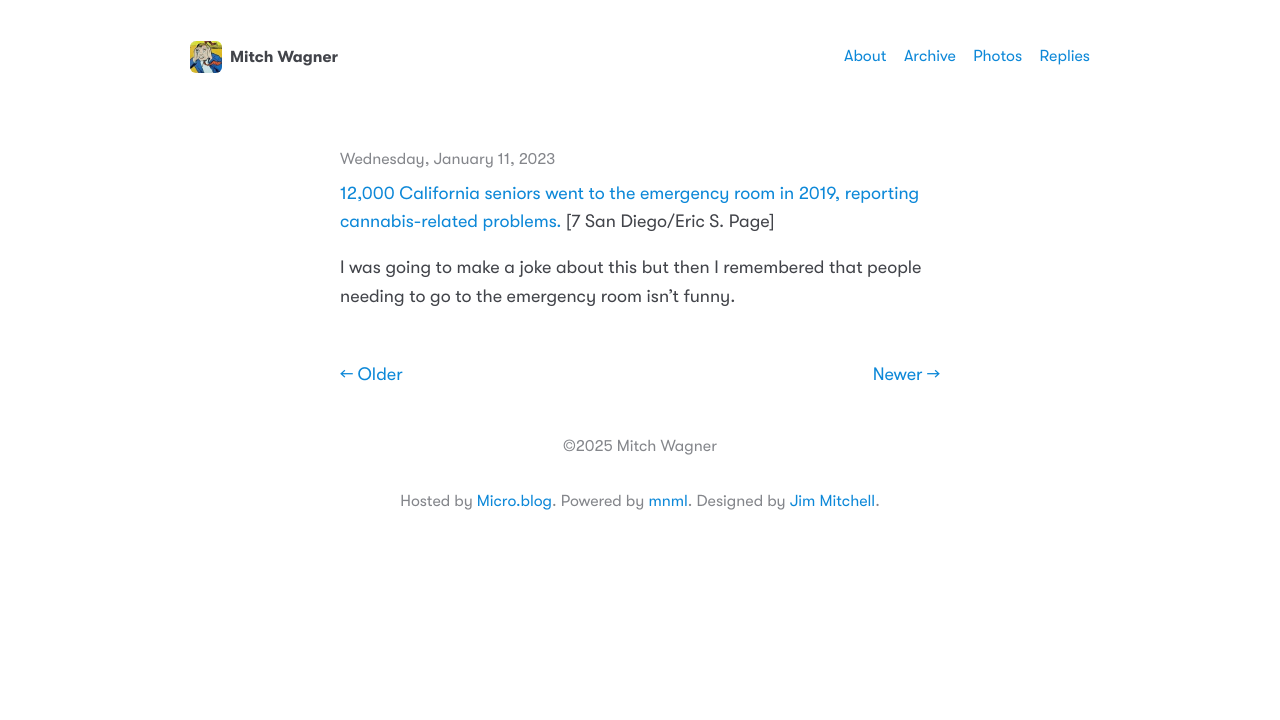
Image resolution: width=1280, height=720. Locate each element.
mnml (667, 501)
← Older (371, 375)
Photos (997, 56)
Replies (1065, 56)
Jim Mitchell (832, 501)
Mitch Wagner (264, 57)
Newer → (906, 375)
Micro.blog (514, 501)
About (865, 56)
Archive (930, 56)
